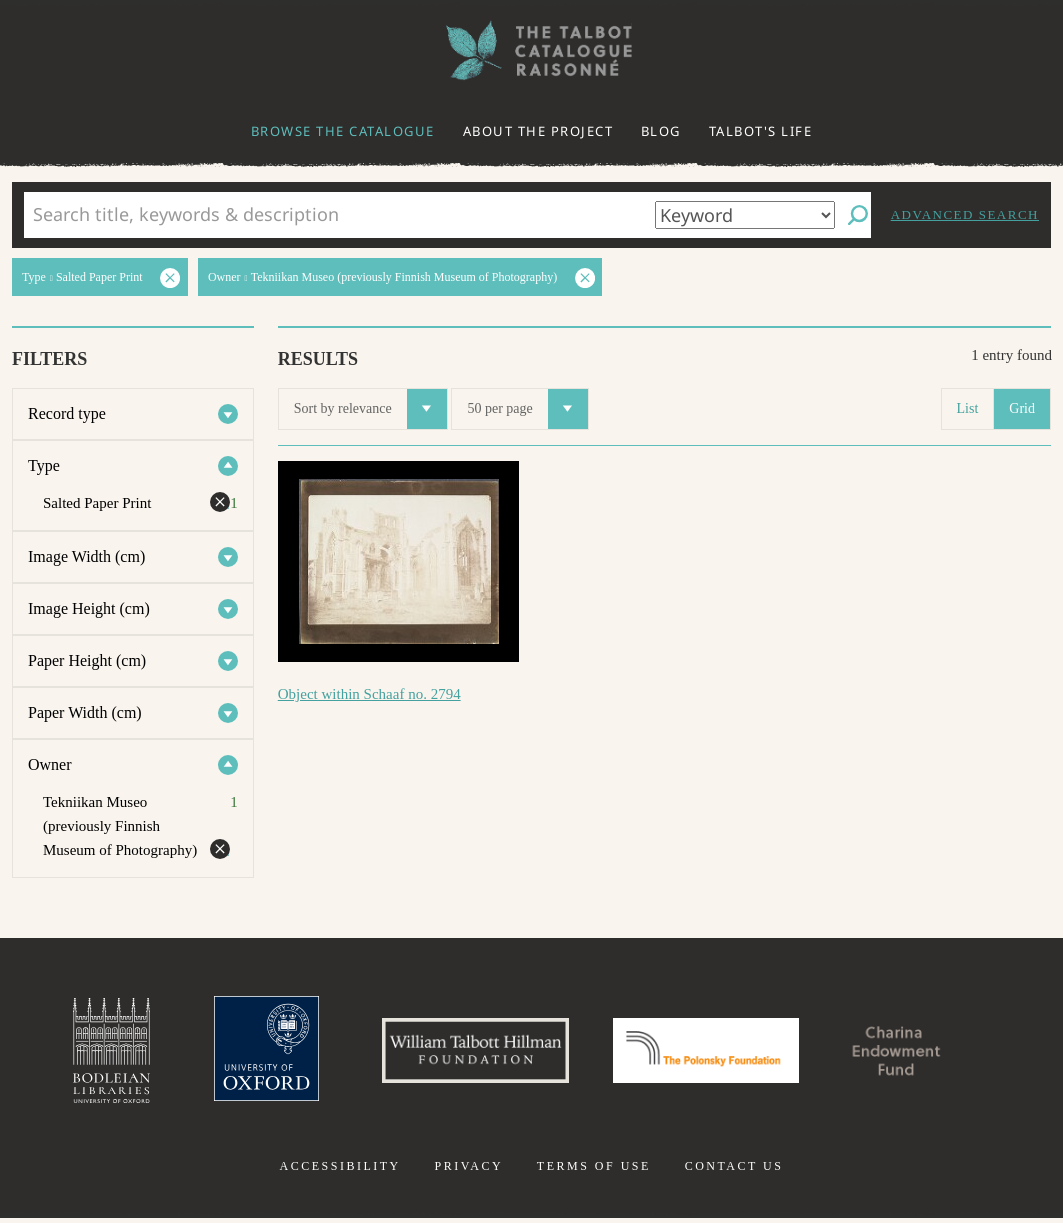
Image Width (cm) (86, 556)
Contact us (734, 1171)
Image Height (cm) (89, 608)
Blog (661, 131)
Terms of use (594, 1171)
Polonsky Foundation (710, 1053)
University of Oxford (248, 1053)
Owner (50, 764)
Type (44, 465)
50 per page (527, 409)
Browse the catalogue (343, 131)
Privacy (468, 1171)
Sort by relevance (370, 409)
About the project (538, 131)
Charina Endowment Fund (914, 1053)
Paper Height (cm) (87, 660)
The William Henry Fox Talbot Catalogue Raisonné (532, 50)
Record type (67, 413)
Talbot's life (761, 131)
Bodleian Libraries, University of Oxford (89, 1053)
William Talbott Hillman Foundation (467, 1053)
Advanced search (965, 214)
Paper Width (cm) (85, 712)
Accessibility (340, 1171)
